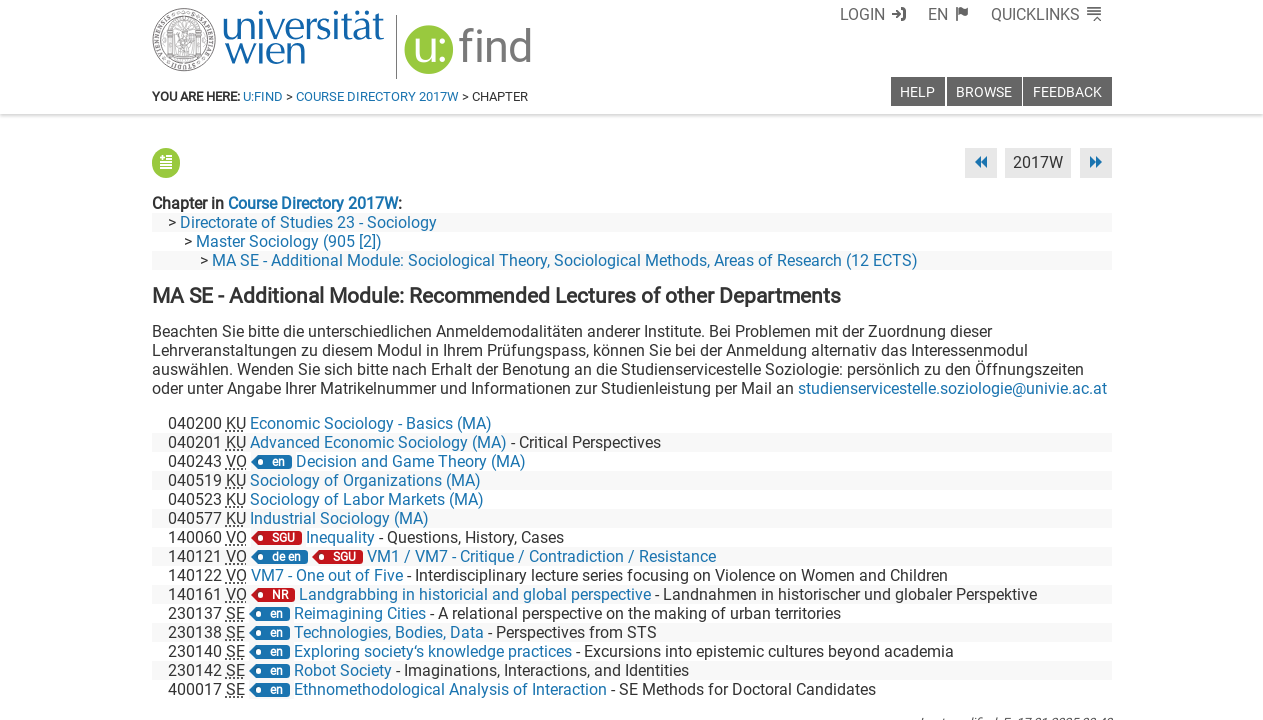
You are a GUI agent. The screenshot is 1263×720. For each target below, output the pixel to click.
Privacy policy (933, 697)
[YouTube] (1015, 636)
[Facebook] (887, 636)
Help (917, 92)
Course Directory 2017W (377, 96)
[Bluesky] (951, 636)
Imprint (747, 697)
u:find (263, 96)
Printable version (1053, 697)
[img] (458, 51)
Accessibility (828, 697)
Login (899, 14)
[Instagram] (1079, 636)
